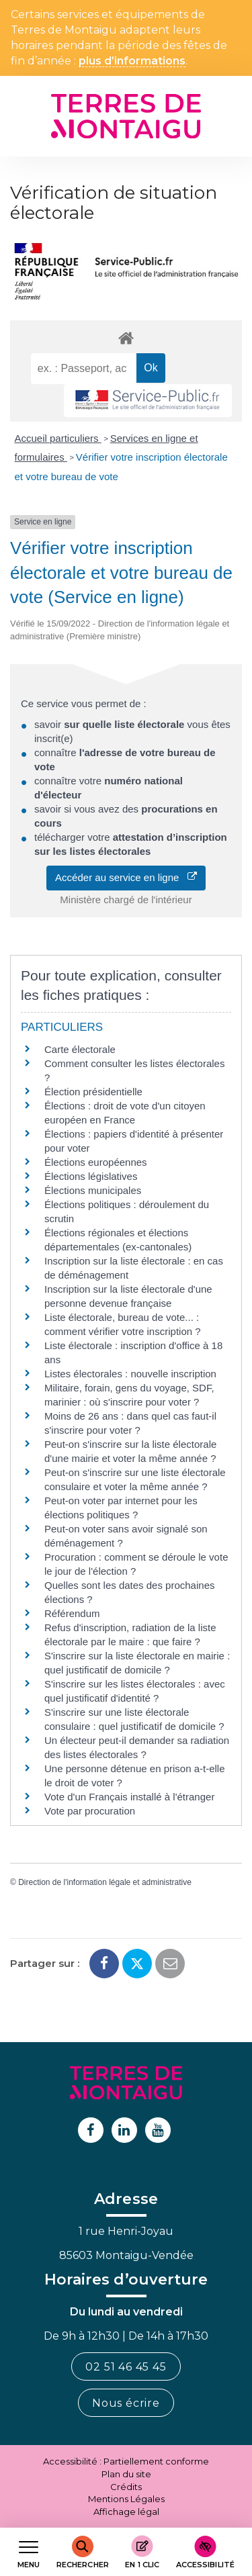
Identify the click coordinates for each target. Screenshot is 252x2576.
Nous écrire (126, 2403)
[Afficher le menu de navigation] (28, 2552)
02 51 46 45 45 (125, 2366)
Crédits (126, 2486)
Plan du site (126, 2474)
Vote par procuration (89, 1810)
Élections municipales (92, 1190)
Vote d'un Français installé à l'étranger (129, 1796)
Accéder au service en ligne (126, 877)
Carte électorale (80, 1049)
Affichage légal (126, 2511)
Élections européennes (95, 1162)
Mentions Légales (126, 2498)
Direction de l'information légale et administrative (105, 1882)
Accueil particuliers (58, 438)
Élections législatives (90, 1176)
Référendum (72, 1613)
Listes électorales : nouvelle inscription (130, 1373)
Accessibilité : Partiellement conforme (126, 2461)
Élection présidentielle (93, 1091)
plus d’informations (132, 61)
